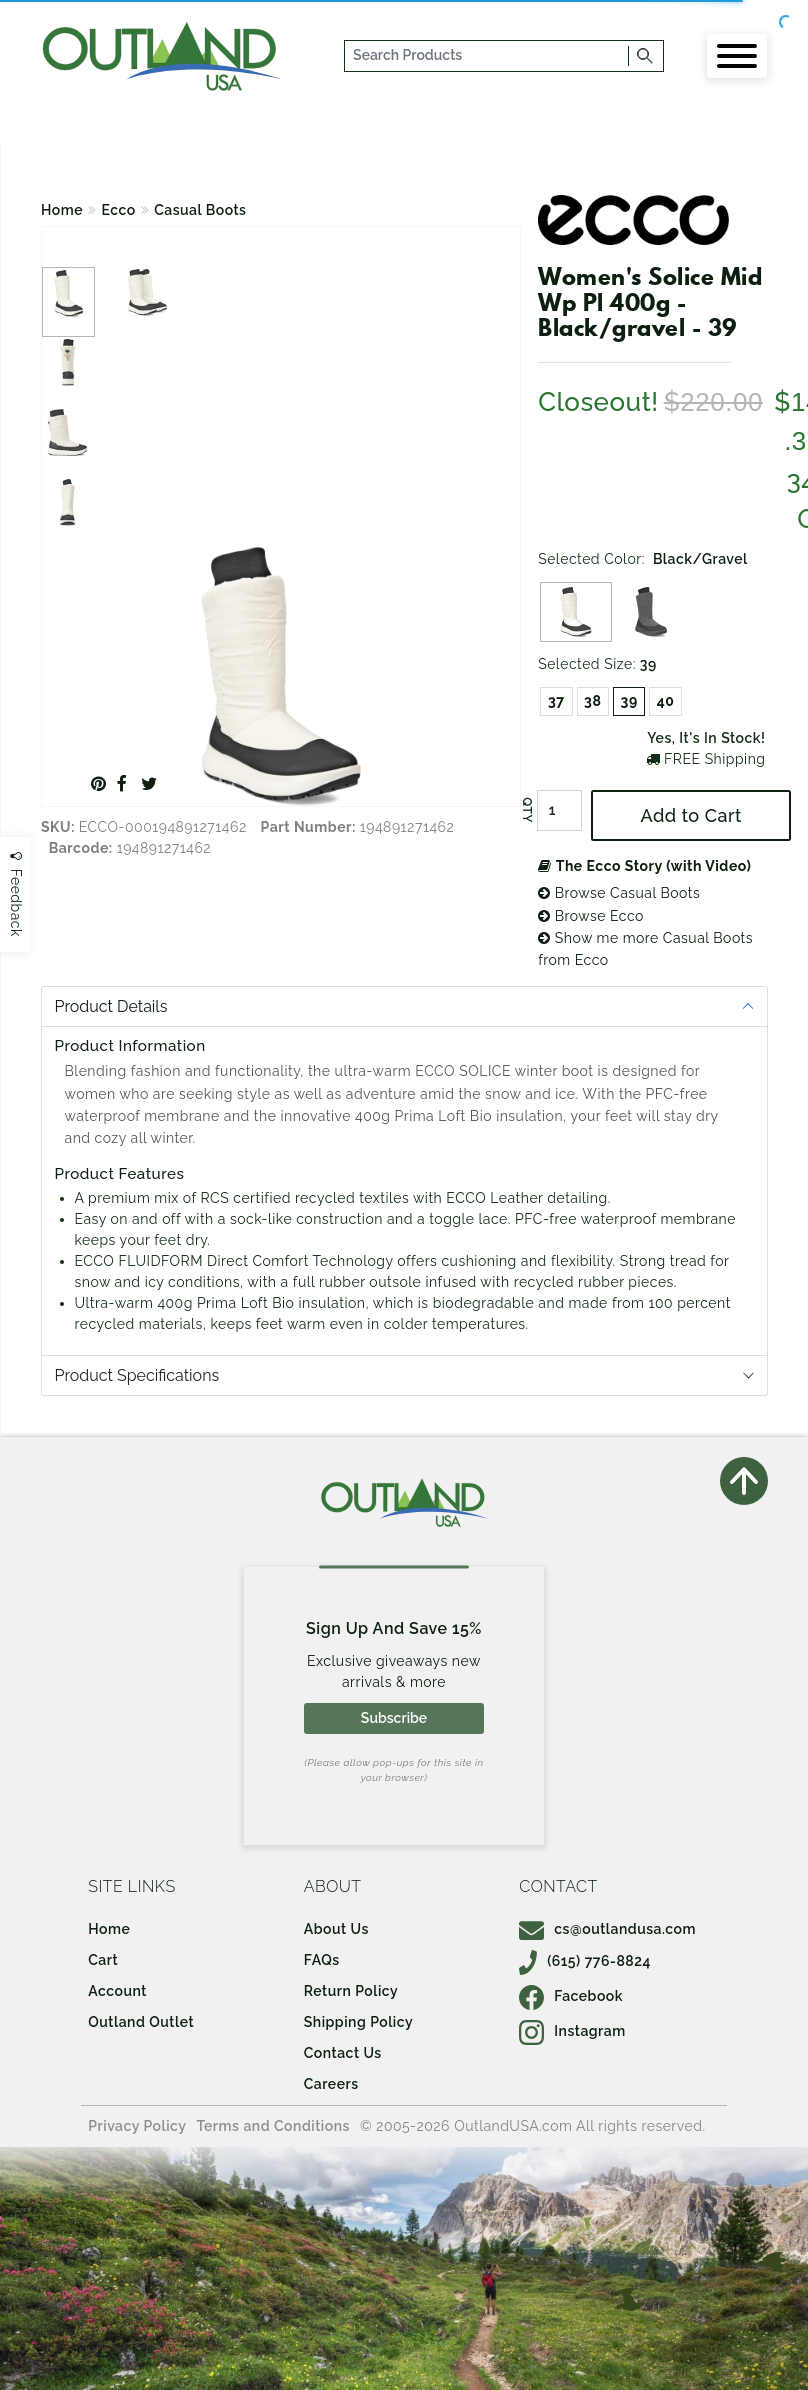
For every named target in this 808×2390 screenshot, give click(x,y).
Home (62, 210)
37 (556, 701)
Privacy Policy (137, 2126)
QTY (527, 811)
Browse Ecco (591, 916)
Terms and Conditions (273, 2126)
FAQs (322, 1960)
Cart (103, 1960)
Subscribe (394, 1718)
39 (629, 701)
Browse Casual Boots (619, 893)
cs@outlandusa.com (607, 1929)
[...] (487, 56)
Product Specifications (137, 1375)
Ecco (119, 210)
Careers (331, 2084)
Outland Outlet (141, 2022)
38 (592, 701)
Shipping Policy (358, 2022)
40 (666, 701)
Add (691, 815)
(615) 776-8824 (585, 1961)
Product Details (111, 1006)
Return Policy (351, 1991)
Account (117, 1991)
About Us (336, 1929)
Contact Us (343, 2053)
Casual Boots (200, 210)
